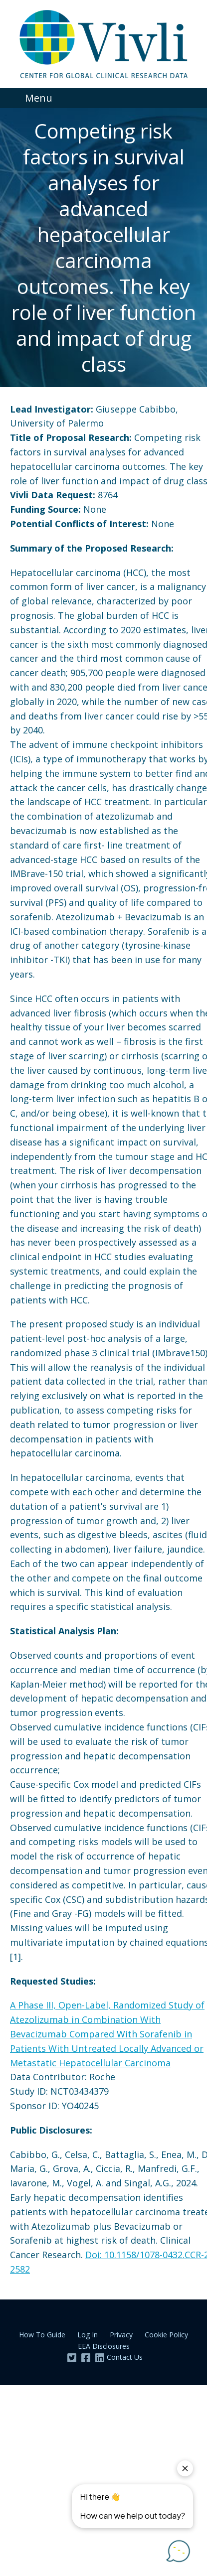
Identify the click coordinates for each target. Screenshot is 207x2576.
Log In (87, 2334)
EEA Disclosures (104, 2346)
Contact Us (125, 2357)
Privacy (121, 2334)
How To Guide (42, 2334)
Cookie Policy (166, 2334)
